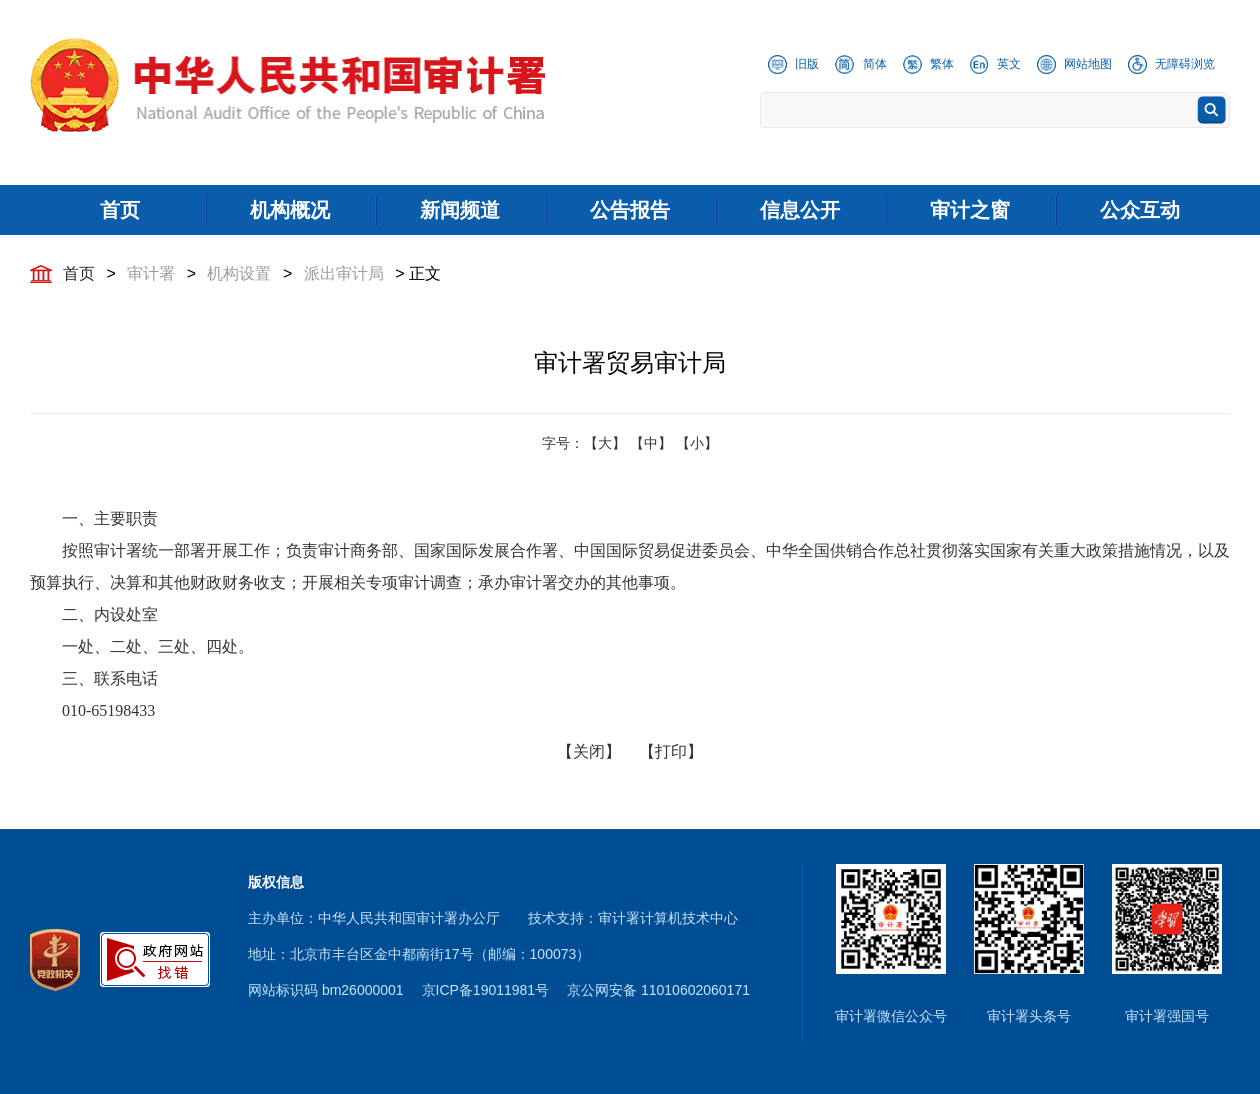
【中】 (651, 443)
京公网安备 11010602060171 (658, 990)
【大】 (605, 443)
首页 (79, 273)
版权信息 (276, 882)
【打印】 (671, 751)
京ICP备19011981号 (486, 990)
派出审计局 (344, 273)
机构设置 (239, 273)
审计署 (151, 273)
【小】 (697, 443)
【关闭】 (589, 751)
